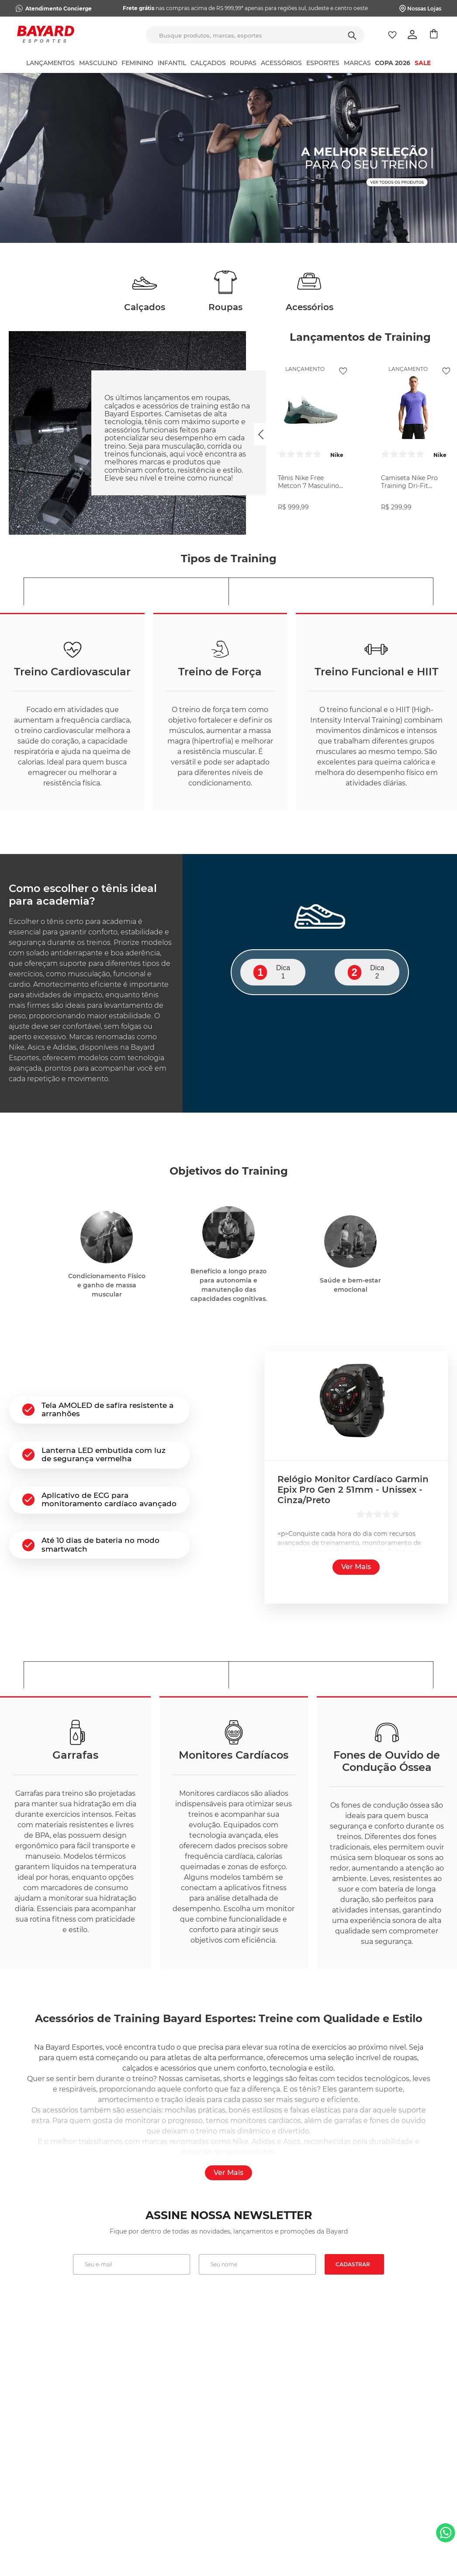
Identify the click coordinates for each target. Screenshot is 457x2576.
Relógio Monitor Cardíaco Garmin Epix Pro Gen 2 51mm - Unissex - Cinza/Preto (353, 1489)
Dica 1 (271, 971)
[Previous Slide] (261, 434)
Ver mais (356, 1567)
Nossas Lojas (424, 8)
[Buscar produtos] (352, 35)
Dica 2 (366, 971)
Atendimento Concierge (58, 8)
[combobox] (255, 35)
